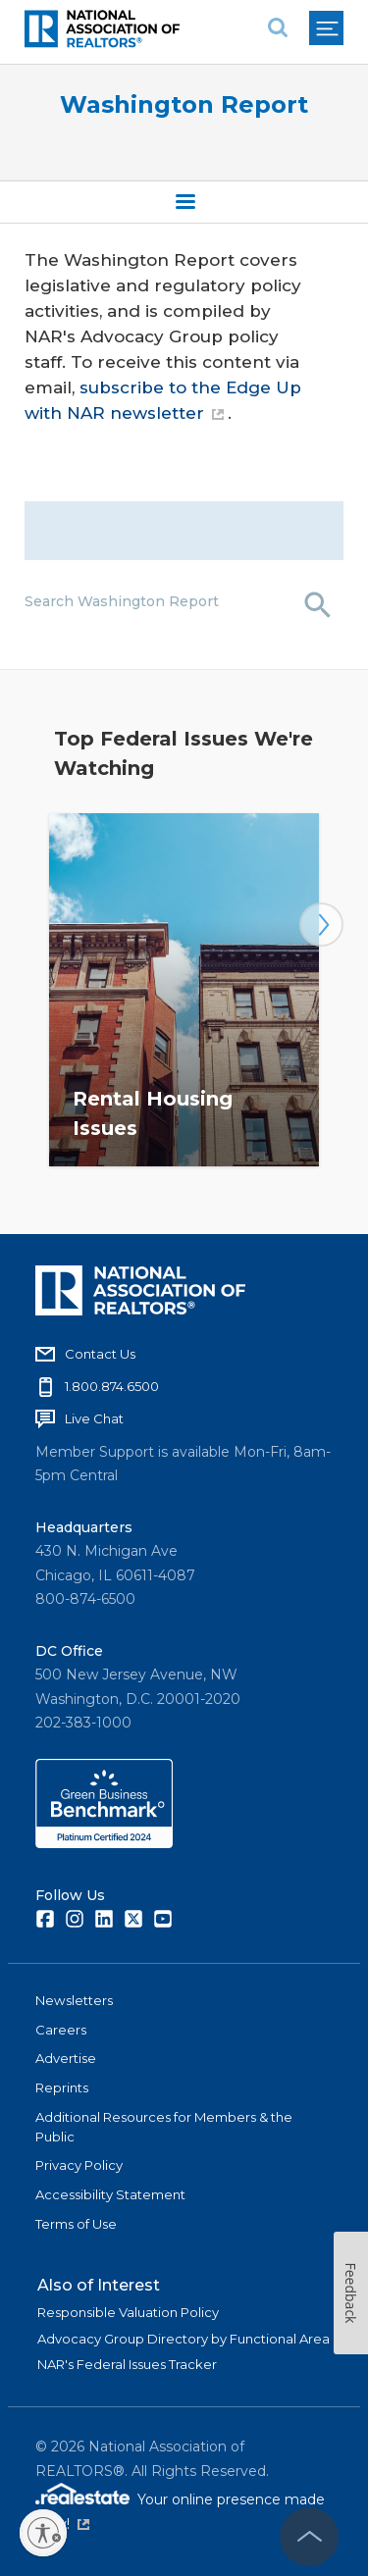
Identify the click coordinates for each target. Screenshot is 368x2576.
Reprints (61, 2087)
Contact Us (100, 1354)
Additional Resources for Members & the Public (163, 2126)
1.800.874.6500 (112, 1386)
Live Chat (94, 1418)
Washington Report (184, 104)
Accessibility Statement (110, 2194)
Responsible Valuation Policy (128, 2312)
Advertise (65, 2058)
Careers (60, 2029)
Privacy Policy (79, 2165)
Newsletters (74, 2000)
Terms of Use (76, 2224)
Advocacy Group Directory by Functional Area (183, 2338)
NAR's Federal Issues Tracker (127, 2364)
